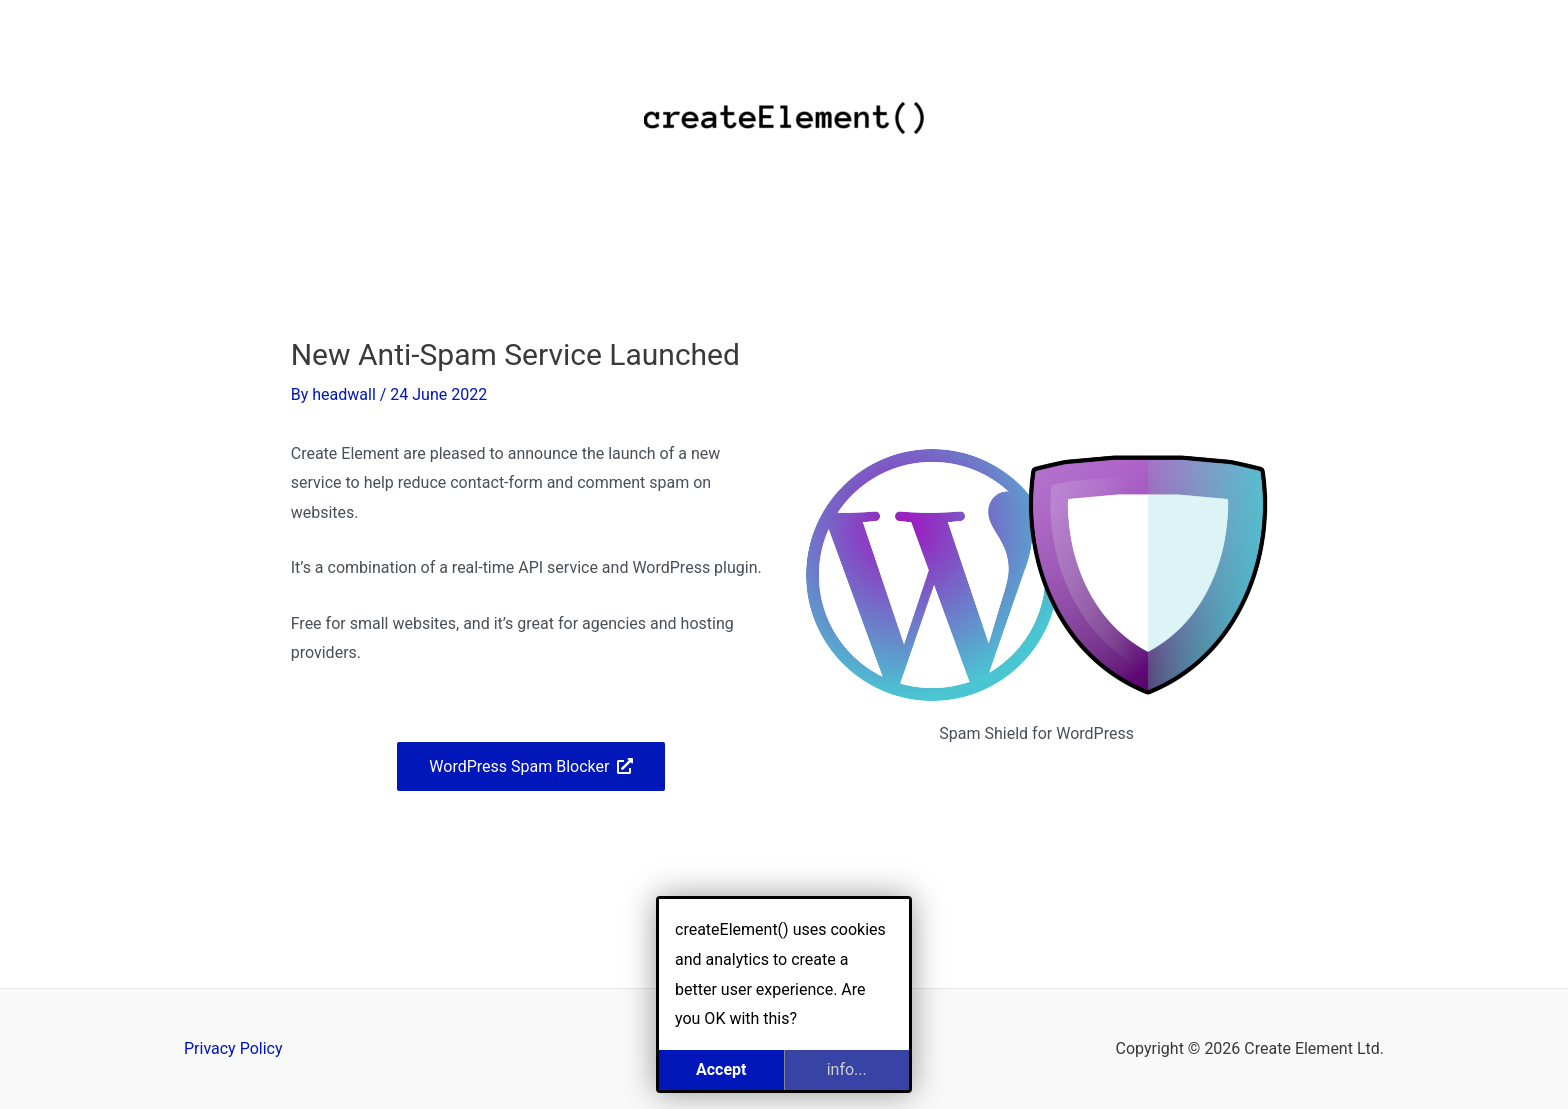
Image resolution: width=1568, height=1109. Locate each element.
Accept (721, 1069)
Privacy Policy (233, 1048)
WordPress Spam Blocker (519, 766)
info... (847, 1069)
